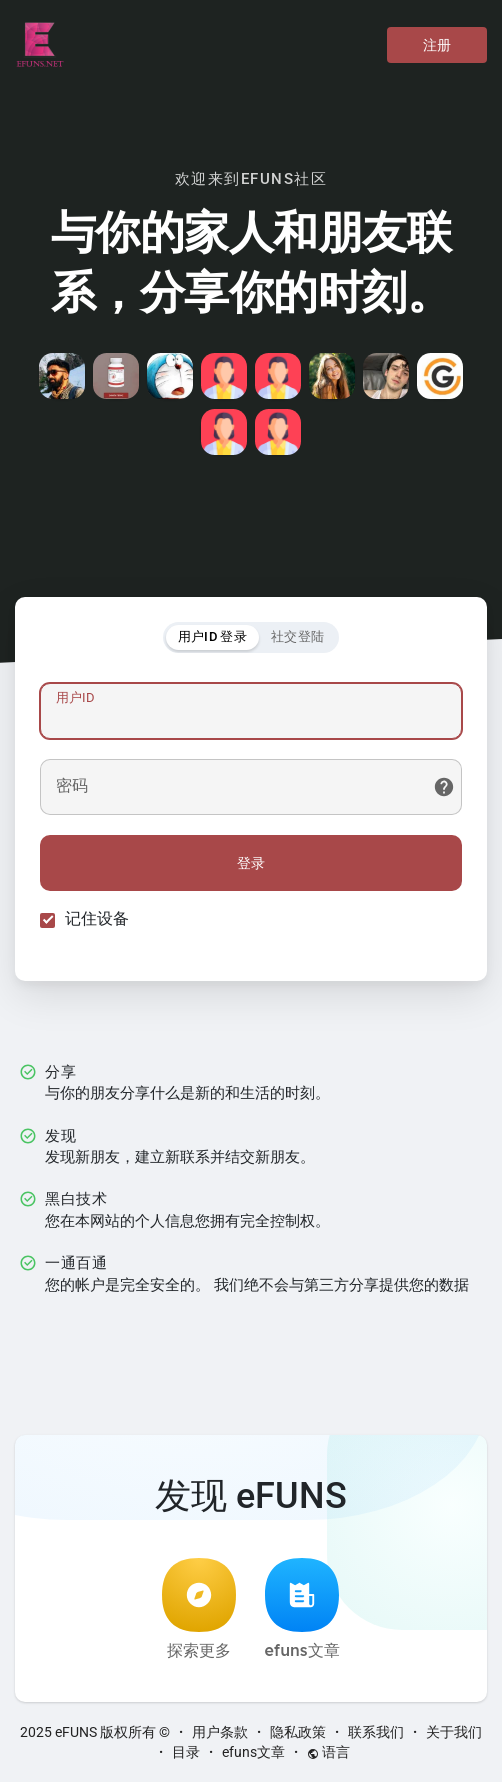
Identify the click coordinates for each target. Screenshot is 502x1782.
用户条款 (220, 1732)
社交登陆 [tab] (297, 636)
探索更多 (199, 1609)
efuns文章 (301, 1609)
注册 (437, 45)
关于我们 (454, 1732)
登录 (251, 863)
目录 (186, 1752)
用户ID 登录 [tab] (212, 636)
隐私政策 (298, 1732)
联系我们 (376, 1732)
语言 (328, 1752)
